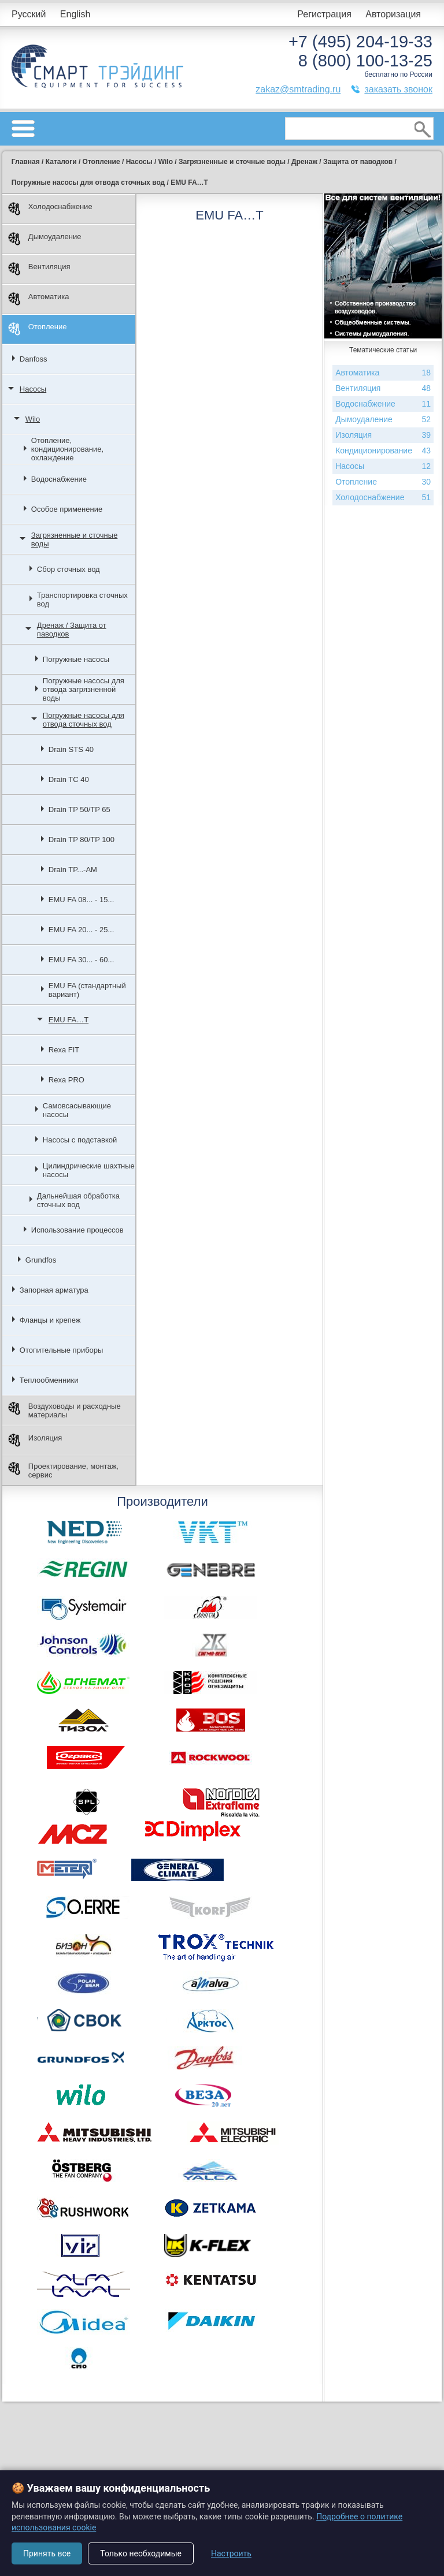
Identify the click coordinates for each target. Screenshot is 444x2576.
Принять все (47, 2553)
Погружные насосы (76, 659)
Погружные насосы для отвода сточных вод (83, 719)
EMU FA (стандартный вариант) (87, 990)
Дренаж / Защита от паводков (71, 629)
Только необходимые (141, 2553)
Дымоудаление (45, 238)
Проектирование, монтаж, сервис (63, 1470)
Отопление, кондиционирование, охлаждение (67, 449)
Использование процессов (77, 1230)
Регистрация (324, 14)
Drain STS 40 (71, 749)
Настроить (231, 2553)
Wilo (32, 419)
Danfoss (33, 359)
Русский (29, 14)
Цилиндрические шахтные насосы (89, 1170)
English (75, 14)
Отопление (37, 329)
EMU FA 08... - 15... (81, 899)
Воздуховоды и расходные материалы (64, 1410)
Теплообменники (49, 1380)
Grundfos (40, 1260)
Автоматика (38, 299)
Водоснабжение (59, 479)
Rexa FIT (64, 1049)
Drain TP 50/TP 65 (79, 809)
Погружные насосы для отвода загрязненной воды (83, 689)
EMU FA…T (68, 1019)
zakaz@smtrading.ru (298, 89)
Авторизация (393, 14)
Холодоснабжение (50, 208)
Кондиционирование (383, 451)
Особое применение (66, 509)
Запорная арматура (54, 1290)
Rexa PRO (66, 1079)
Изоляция (35, 1440)
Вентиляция (39, 269)
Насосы (33, 389)
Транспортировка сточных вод (82, 599)
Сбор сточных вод (68, 569)
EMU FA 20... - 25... (81, 929)
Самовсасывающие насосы (77, 1110)
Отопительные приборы (61, 1350)
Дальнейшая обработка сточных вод (78, 1200)
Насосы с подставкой (80, 1140)
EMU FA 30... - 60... (81, 959)
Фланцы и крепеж (50, 1320)
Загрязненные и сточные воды (74, 539)
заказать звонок (398, 89)
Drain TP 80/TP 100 (81, 839)
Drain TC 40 (69, 779)
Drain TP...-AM (73, 869)
